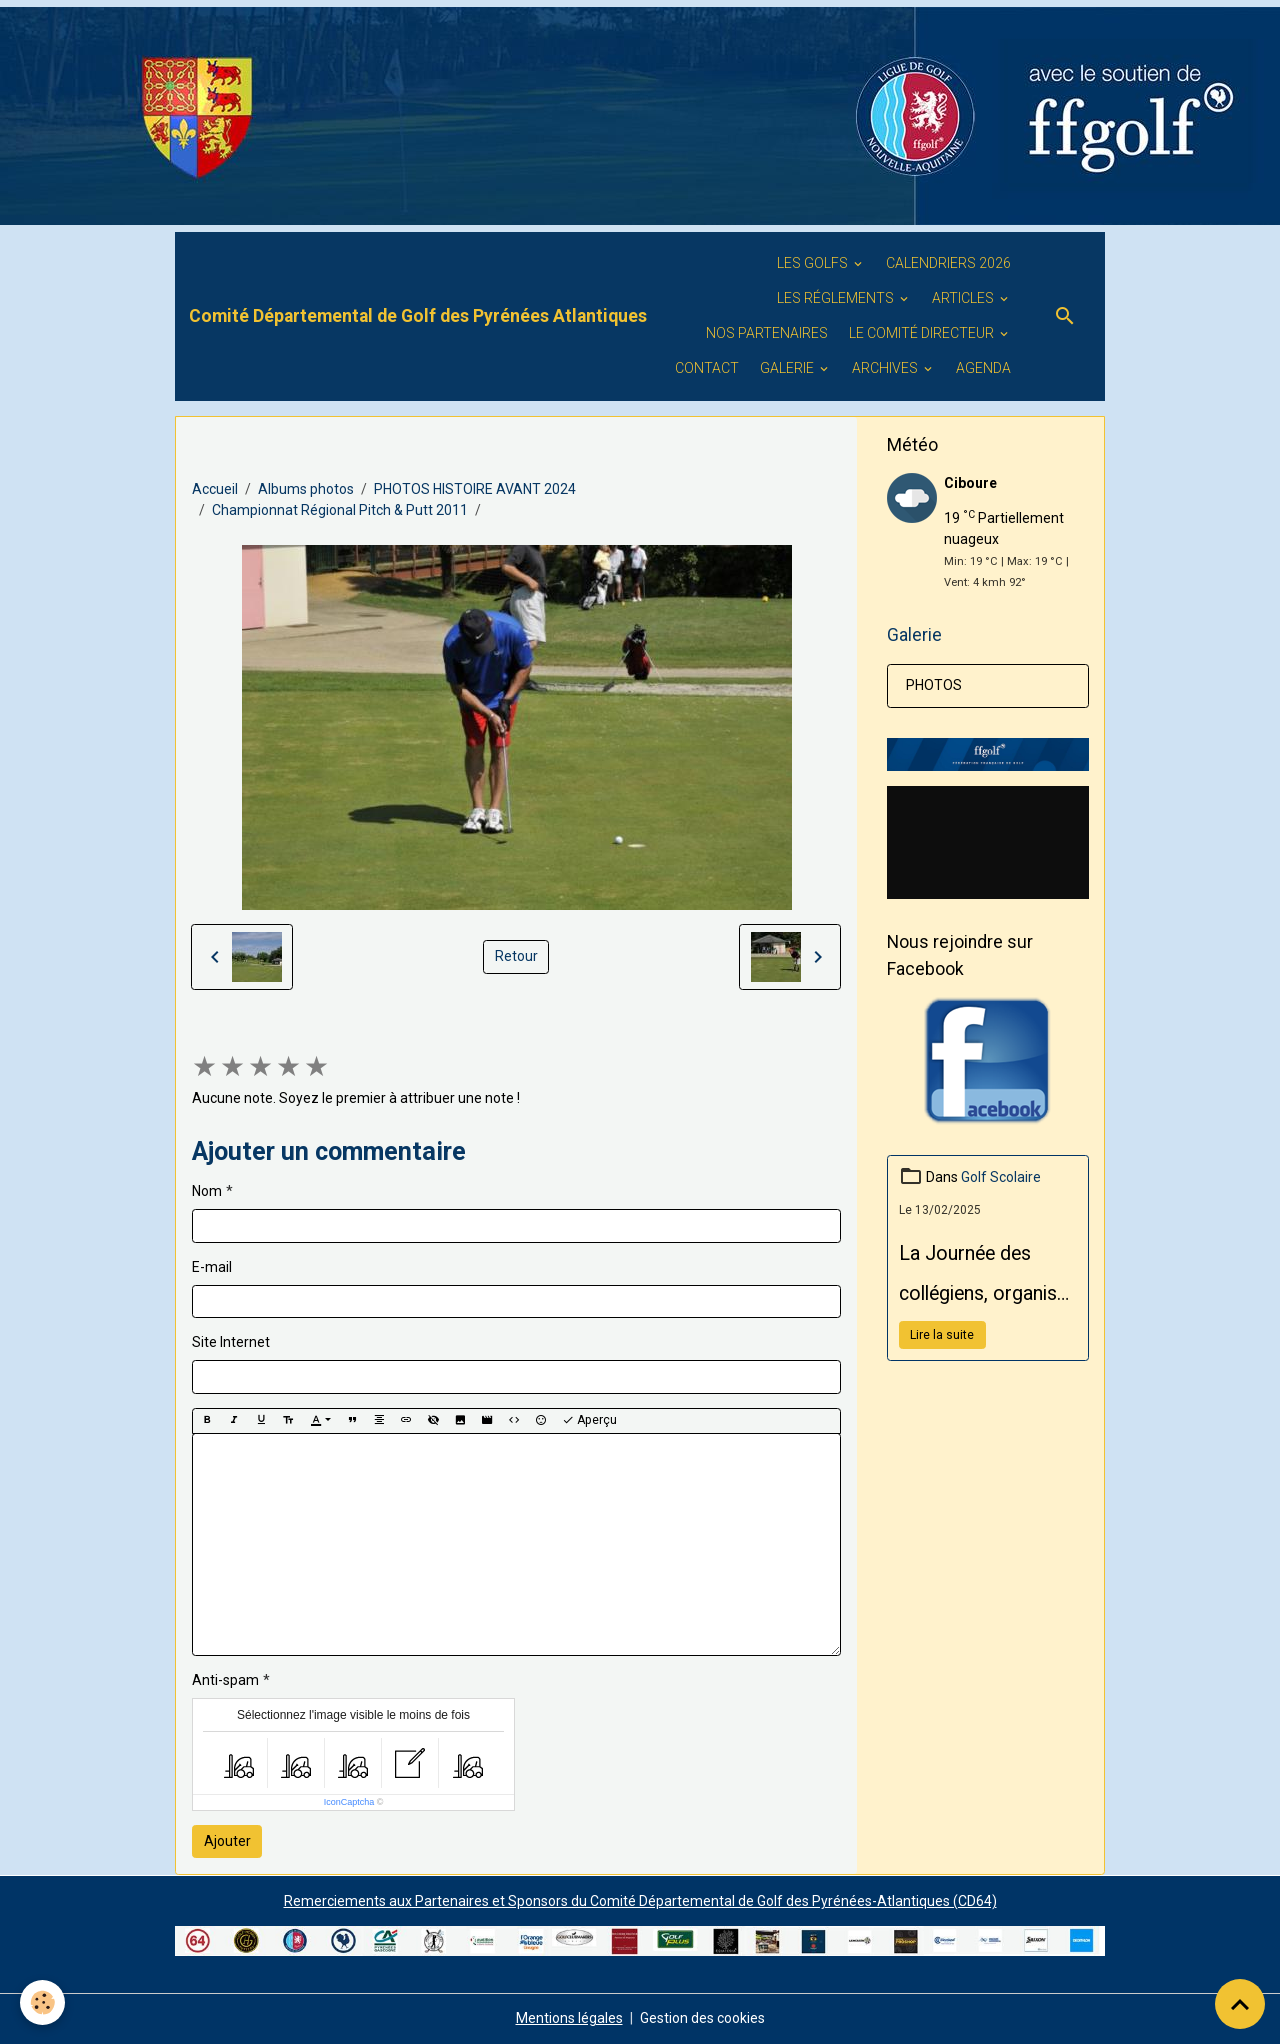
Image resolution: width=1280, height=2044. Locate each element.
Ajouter (227, 1841)
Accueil (215, 489)
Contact (707, 368)
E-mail (212, 1267)
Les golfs (814, 263)
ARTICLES (964, 298)
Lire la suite (942, 1335)
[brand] (418, 316)
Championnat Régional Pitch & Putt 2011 (340, 510)
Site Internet (231, 1342)
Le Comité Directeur (923, 333)
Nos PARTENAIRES (767, 333)
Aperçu (589, 1420)
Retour (516, 956)
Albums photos (306, 489)
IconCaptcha (349, 1802)
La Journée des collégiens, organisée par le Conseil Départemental (988, 1278)
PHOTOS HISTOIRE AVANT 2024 (475, 489)
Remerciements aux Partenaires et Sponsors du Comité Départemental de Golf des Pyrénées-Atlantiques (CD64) (640, 1901)
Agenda (983, 368)
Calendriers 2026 (948, 263)
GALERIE (788, 368)
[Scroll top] (1240, 2004)
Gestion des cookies (702, 2018)
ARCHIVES (886, 368)
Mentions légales (569, 2018)
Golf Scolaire (1001, 1177)
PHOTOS (934, 685)
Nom (207, 1191)
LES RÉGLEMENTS (837, 298)
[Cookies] (42, 2002)
